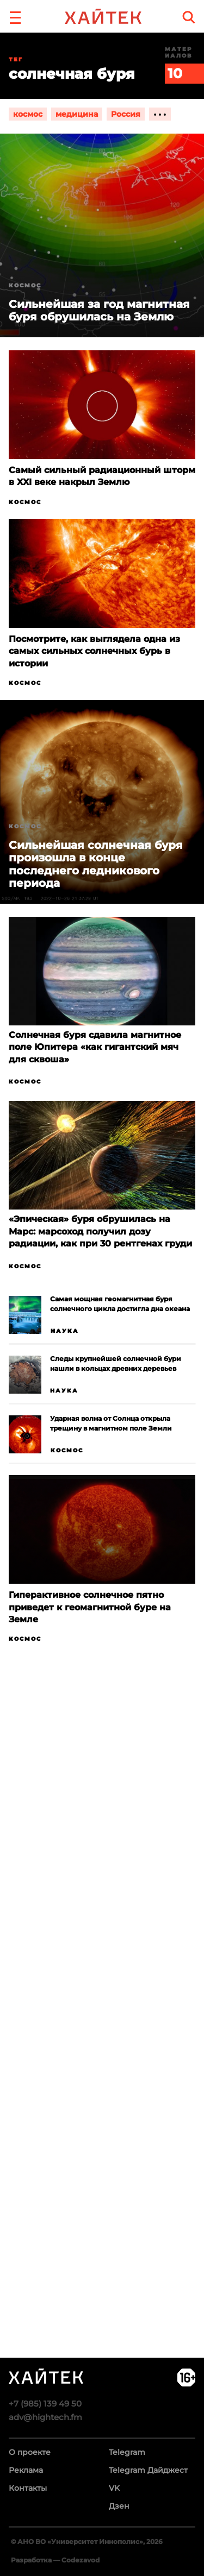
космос (27, 114)
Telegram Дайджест (148, 2470)
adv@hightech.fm (45, 2417)
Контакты (28, 2488)
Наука (65, 1330)
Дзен (119, 2506)
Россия (125, 114)
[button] (15, 16)
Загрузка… (102, 2043)
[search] (189, 17)
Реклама (26, 2470)
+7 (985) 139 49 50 (45, 2403)
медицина (76, 114)
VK (114, 2488)
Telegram (127, 2452)
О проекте (30, 2452)
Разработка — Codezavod (55, 2560)
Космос (25, 502)
